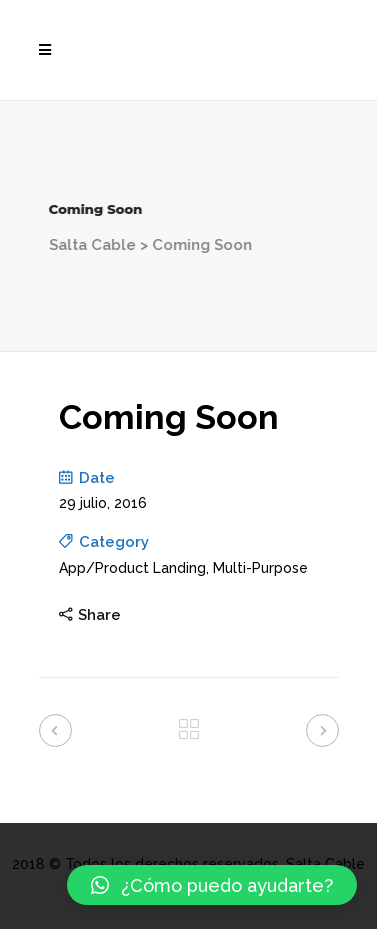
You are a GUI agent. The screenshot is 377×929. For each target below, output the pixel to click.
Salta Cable (70, 245)
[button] (212, 885)
